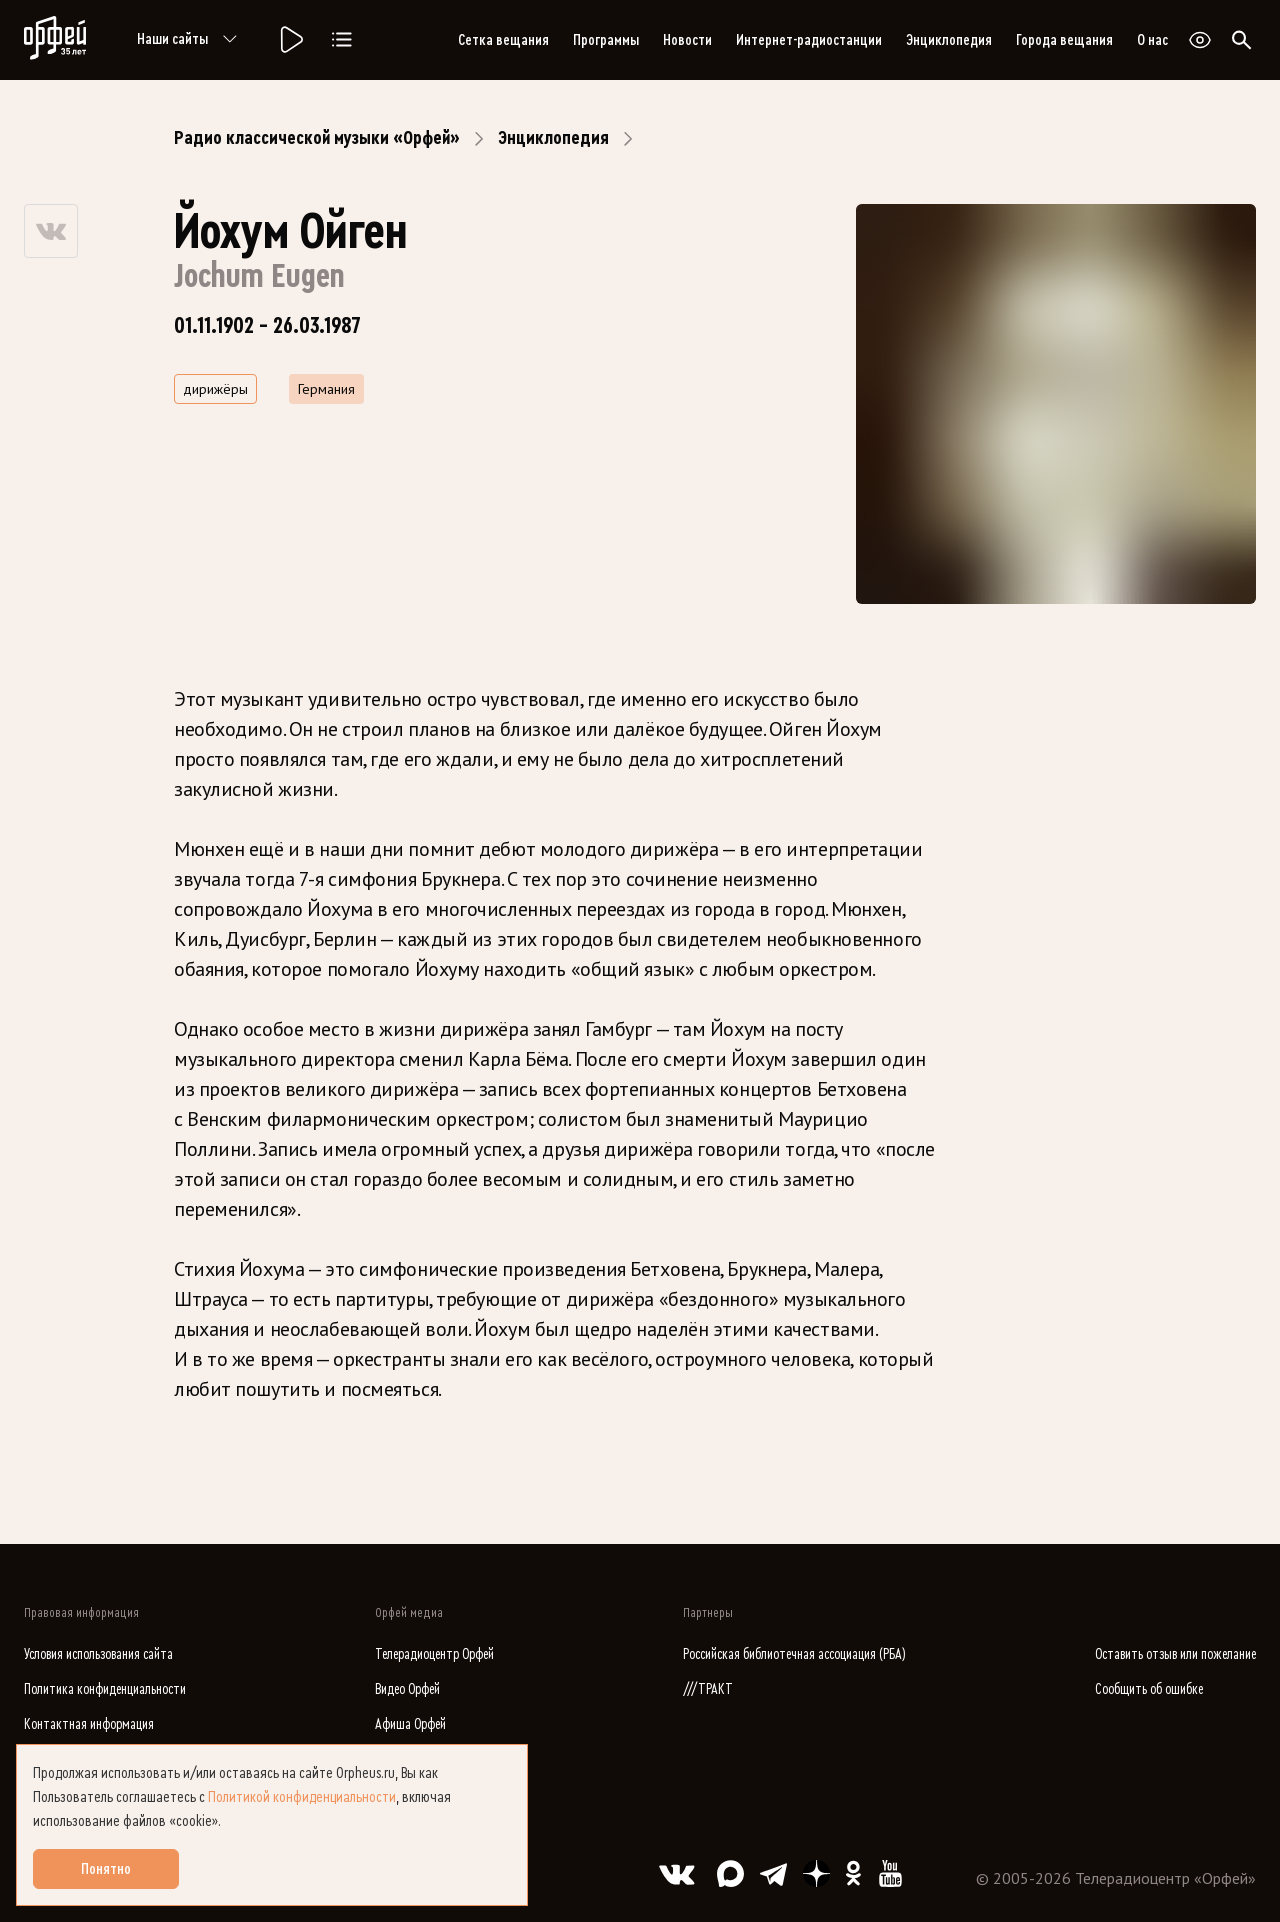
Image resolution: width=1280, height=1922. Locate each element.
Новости (687, 40)
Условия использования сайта (98, 1654)
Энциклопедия (949, 40)
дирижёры (215, 389)
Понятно (106, 1869)
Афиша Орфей (410, 1724)
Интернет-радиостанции (809, 40)
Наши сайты (190, 40)
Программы (606, 40)
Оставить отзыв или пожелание (1175, 1654)
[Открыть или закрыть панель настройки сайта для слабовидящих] (1200, 40)
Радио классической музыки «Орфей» (317, 138)
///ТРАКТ (708, 1689)
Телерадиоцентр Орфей (434, 1654)
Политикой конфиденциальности (302, 1797)
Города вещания (1064, 40)
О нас (1152, 40)
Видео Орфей (407, 1689)
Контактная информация (89, 1724)
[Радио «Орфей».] (290, 40)
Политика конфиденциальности (105, 1689)
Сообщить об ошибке (1149, 1689)
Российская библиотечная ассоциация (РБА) (794, 1654)
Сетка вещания (503, 40)
